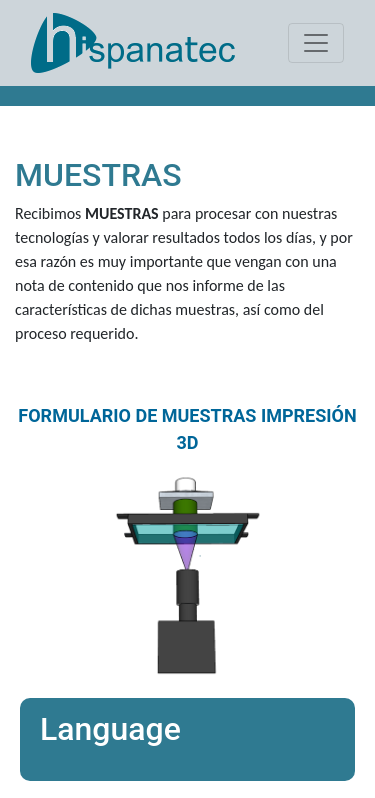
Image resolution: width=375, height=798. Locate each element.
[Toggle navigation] (316, 43)
